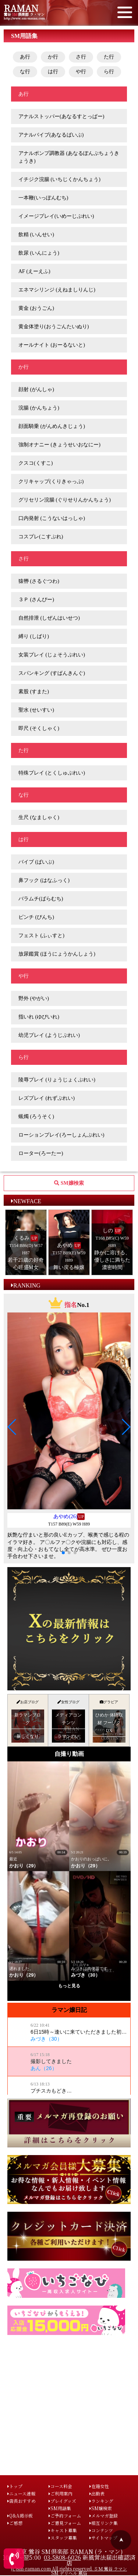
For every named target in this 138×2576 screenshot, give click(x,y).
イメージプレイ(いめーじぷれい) (56, 216)
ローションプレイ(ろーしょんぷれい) (61, 1135)
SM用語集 (60, 2508)
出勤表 (97, 2493)
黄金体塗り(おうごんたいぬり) (53, 326)
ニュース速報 (21, 2493)
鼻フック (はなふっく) (44, 880)
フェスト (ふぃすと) (41, 935)
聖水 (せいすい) (36, 710)
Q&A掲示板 (20, 2515)
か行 (53, 57)
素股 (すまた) (33, 691)
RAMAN (21, 7)
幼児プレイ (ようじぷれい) (49, 1035)
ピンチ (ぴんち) (36, 917)
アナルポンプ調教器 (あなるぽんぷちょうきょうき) (68, 157)
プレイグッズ (62, 2501)
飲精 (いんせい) (36, 234)
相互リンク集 (103, 2523)
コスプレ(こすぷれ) (40, 536)
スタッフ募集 (63, 2537)
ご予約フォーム (65, 2515)
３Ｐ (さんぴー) (36, 599)
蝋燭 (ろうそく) (36, 1116)
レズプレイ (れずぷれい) (46, 1098)
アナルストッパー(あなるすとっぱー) (61, 116)
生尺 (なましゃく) (38, 817)
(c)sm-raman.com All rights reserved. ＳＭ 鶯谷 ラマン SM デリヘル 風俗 (69, 2570)
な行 (25, 71)
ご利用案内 (60, 2493)
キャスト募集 (63, 2530)
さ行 (81, 57)
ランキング (101, 2501)
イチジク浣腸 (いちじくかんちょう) (59, 179)
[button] (12, 1427)
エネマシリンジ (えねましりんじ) (56, 290)
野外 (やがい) (33, 998)
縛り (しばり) (33, 636)
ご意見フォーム (65, 2523)
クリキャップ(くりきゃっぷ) (51, 481)
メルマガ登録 (103, 2515)
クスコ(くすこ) (35, 463)
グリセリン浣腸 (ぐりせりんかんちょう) (64, 500)
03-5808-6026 (62, 2557)
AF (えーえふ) (34, 271)
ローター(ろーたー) (40, 1153)
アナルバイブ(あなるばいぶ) (51, 135)
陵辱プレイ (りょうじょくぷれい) (56, 1080)
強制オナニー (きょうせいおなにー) (59, 444)
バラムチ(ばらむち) (40, 898)
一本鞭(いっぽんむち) (43, 198)
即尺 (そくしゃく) (38, 728)
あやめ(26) (65, 1516)
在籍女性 (99, 2486)
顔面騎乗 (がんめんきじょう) (51, 426)
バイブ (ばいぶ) (36, 862)
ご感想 (14, 2523)
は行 (53, 71)
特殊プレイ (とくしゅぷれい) (51, 773)
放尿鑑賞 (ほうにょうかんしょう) (56, 954)
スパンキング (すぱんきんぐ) (51, 673)
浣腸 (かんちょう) (38, 408)
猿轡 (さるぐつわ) (38, 581)
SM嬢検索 (100, 2508)
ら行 (109, 71)
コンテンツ (101, 2530)
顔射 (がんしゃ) (36, 389)
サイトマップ (103, 2537)
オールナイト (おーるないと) (51, 345)
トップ (14, 2486)
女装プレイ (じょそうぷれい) (51, 655)
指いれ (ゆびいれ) (38, 1017)
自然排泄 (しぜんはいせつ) (49, 618)
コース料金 (60, 2486)
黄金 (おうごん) (36, 308)
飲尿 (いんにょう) (38, 253)
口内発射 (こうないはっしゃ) (51, 518)
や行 (81, 71)
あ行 (25, 57)
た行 (109, 57)
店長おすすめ (21, 2501)
